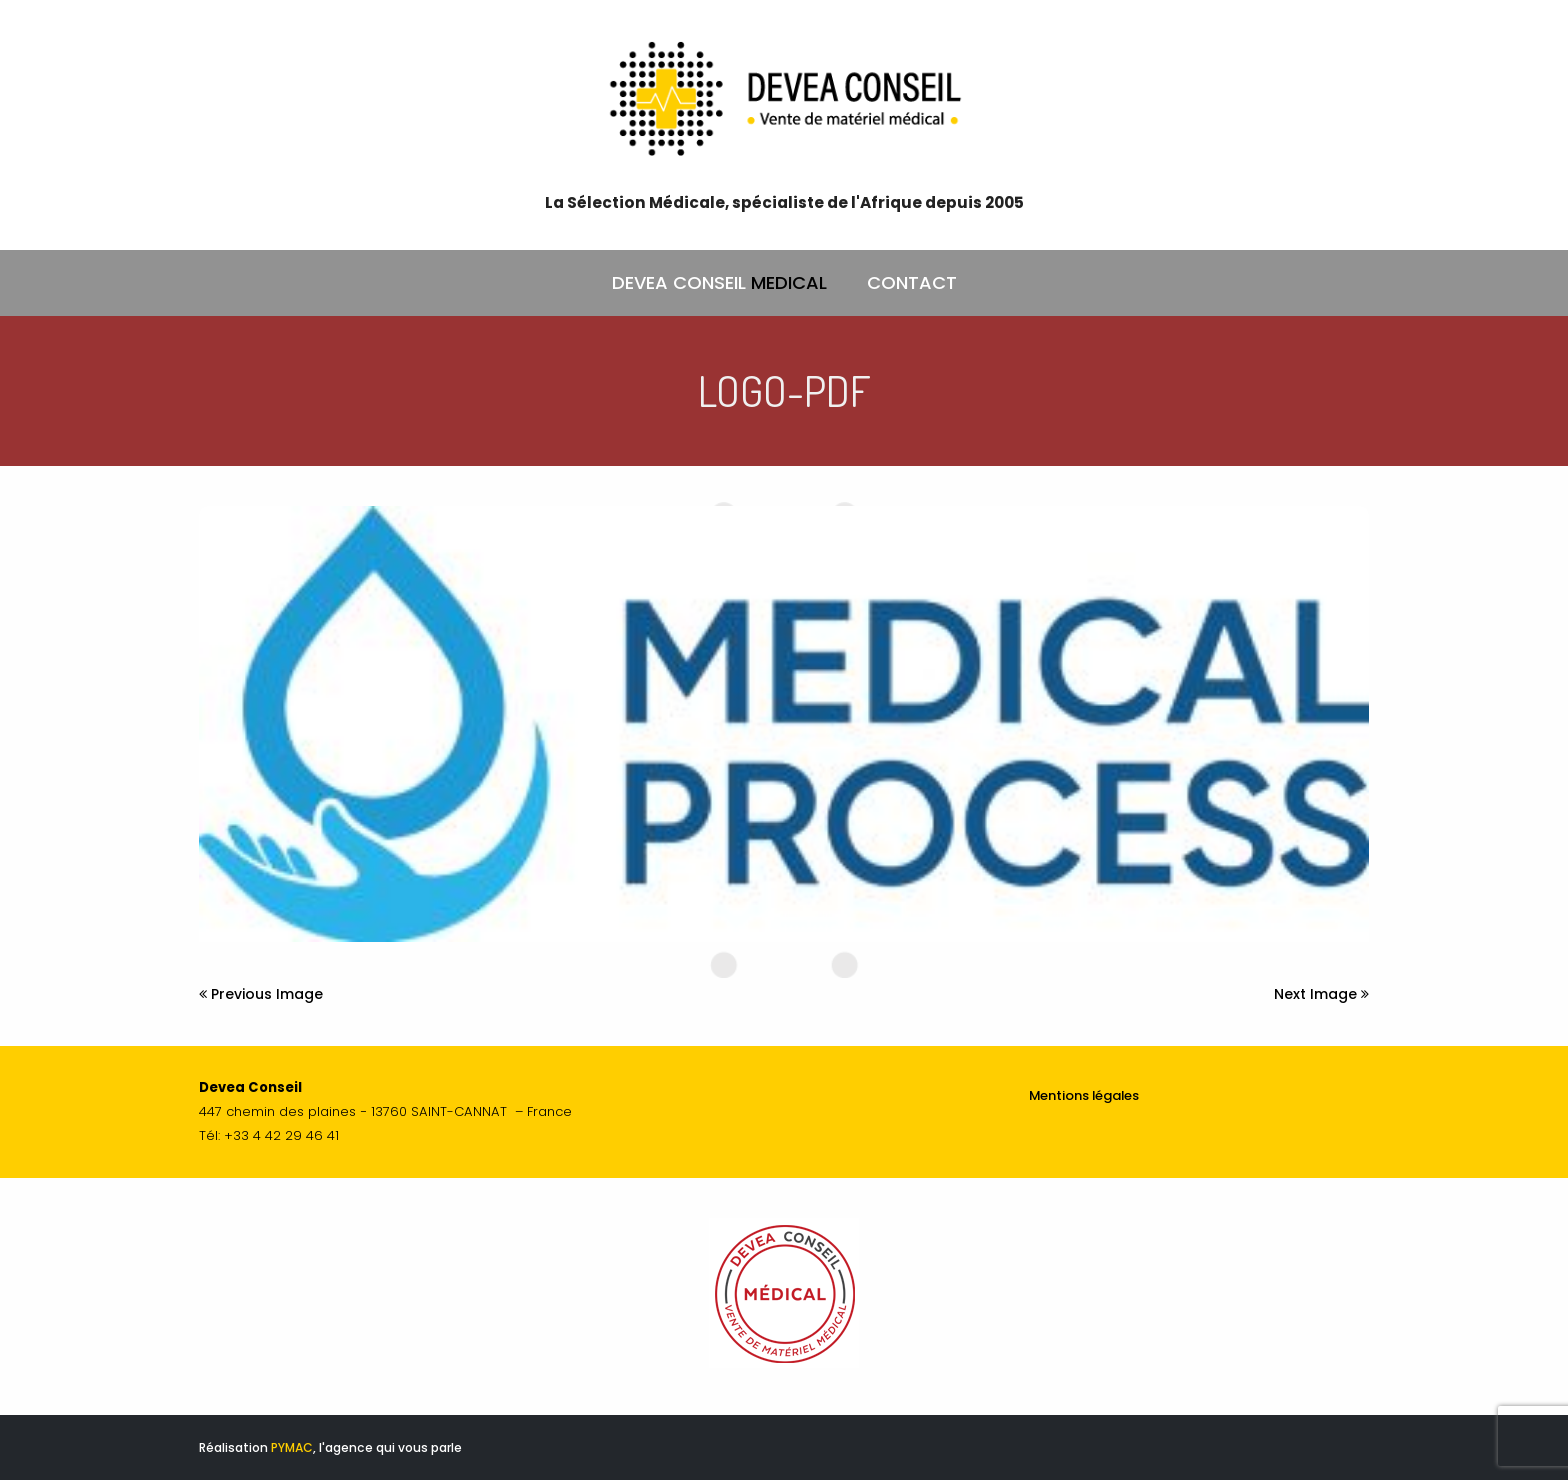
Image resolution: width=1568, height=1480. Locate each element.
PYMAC (292, 1447)
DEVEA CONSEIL (719, 283)
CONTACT (912, 282)
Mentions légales (1084, 1095)
